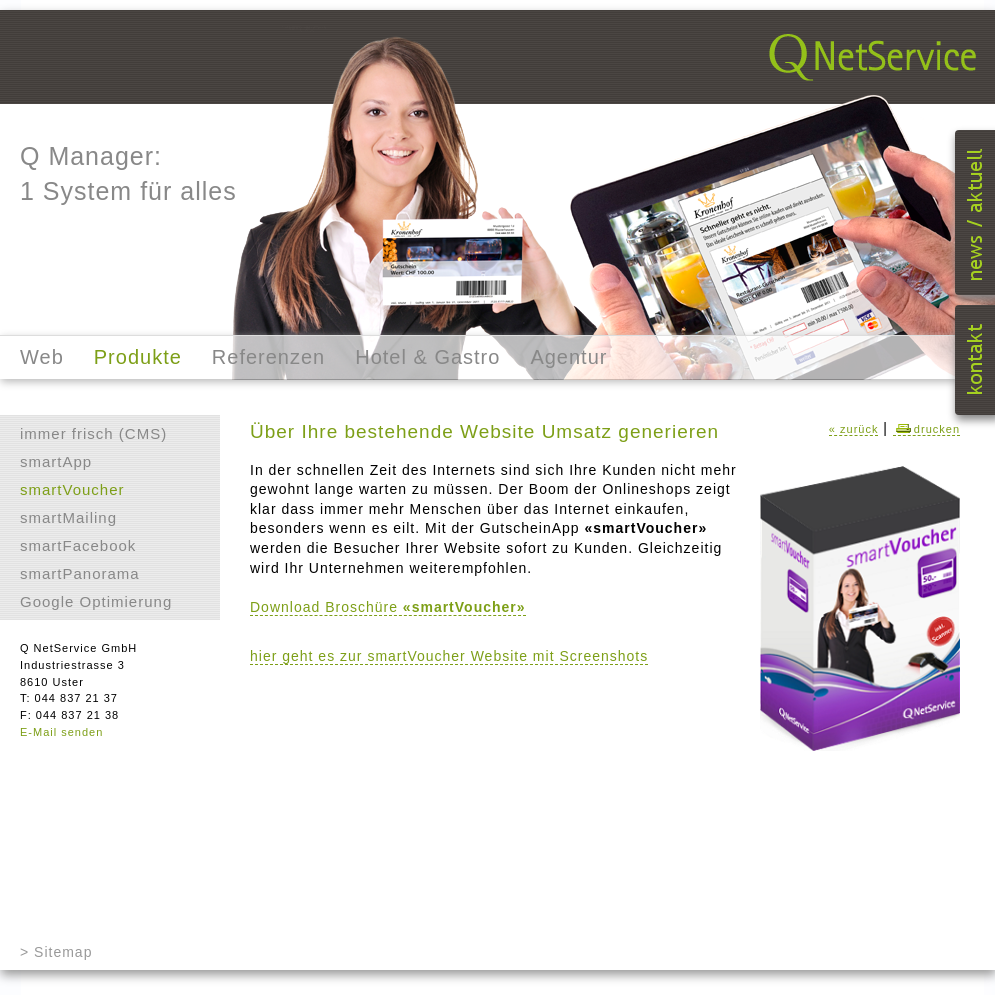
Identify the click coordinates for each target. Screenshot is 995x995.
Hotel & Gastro (427, 357)
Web (42, 357)
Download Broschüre (388, 607)
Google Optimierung (96, 601)
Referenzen (268, 357)
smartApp (56, 461)
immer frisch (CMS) (93, 433)
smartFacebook (78, 545)
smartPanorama (80, 573)
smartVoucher (72, 489)
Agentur (568, 357)
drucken (926, 429)
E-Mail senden (61, 732)
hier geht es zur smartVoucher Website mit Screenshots (449, 656)
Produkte (138, 357)
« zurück (854, 429)
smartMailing (68, 517)
